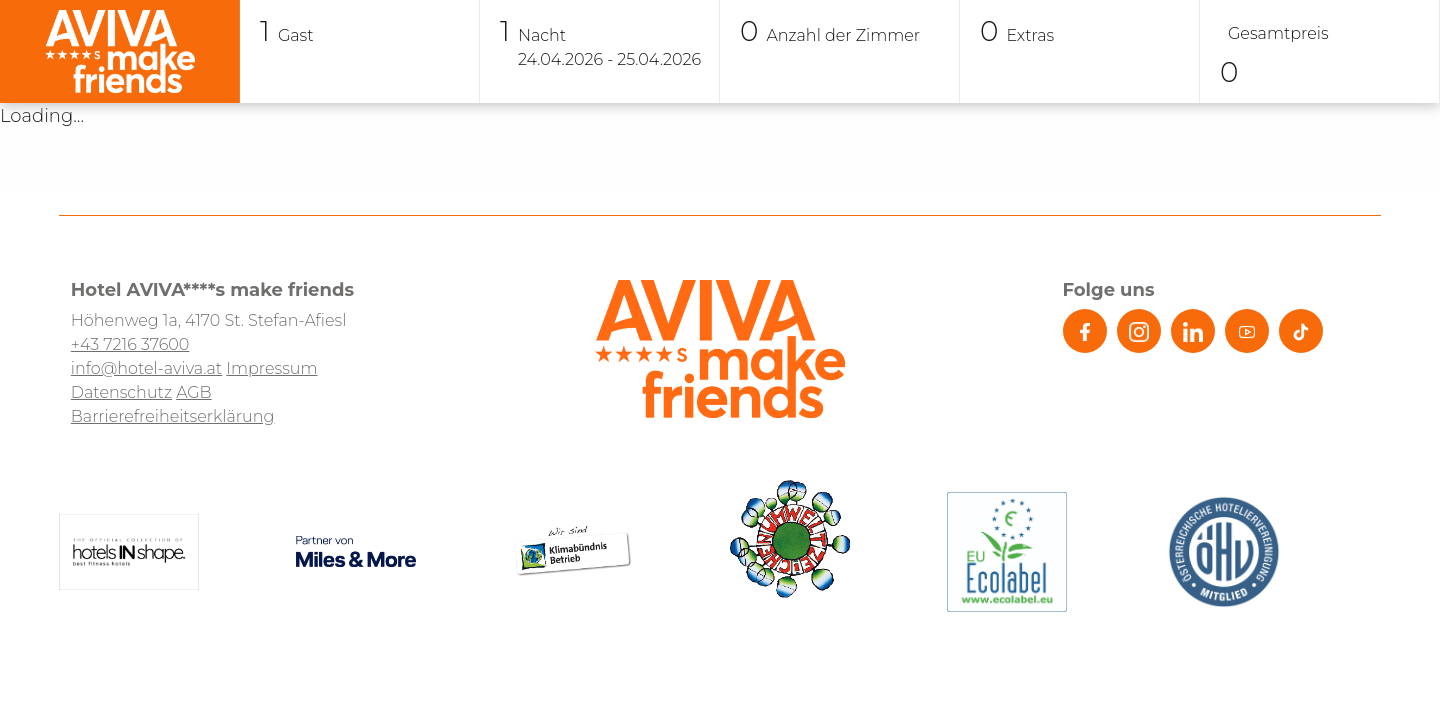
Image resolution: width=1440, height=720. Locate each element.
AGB (194, 392)
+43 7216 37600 (130, 344)
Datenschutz (121, 392)
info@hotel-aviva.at (146, 368)
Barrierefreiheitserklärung (173, 416)
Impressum (271, 368)
